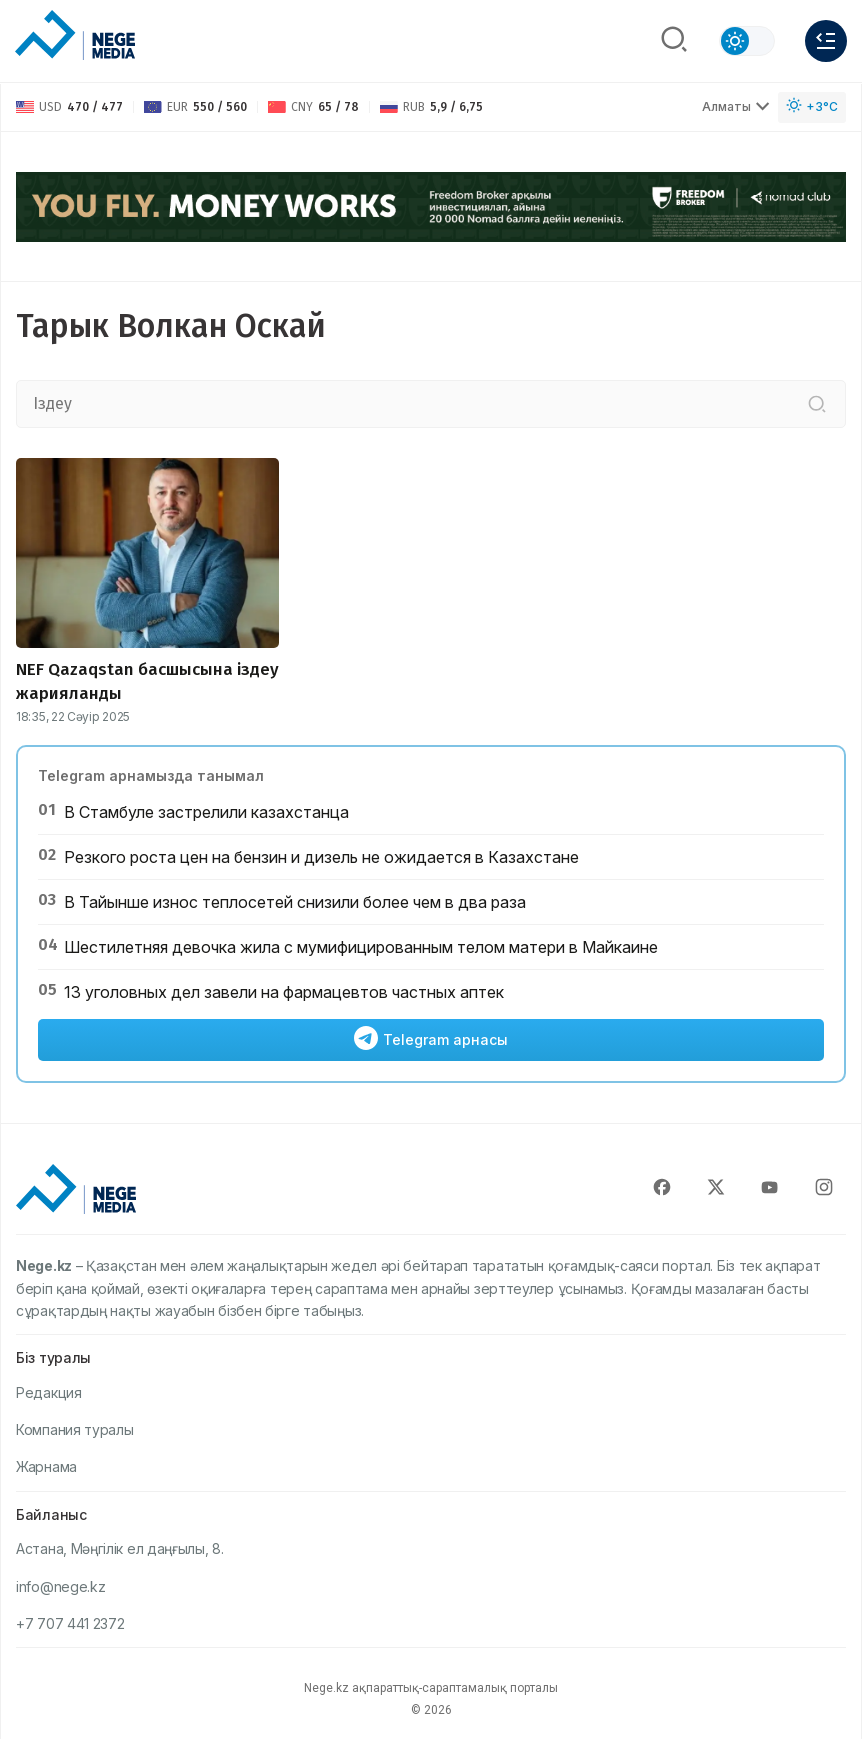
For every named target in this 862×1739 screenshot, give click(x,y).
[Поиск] (674, 41)
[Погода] (812, 107)
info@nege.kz (60, 1586)
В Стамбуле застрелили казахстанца (206, 812)
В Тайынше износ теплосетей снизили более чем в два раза (295, 902)
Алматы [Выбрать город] (736, 106)
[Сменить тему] (747, 41)
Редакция (49, 1392)
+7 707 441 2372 (70, 1623)
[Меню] (826, 41)
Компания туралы (75, 1429)
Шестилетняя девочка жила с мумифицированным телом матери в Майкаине (361, 947)
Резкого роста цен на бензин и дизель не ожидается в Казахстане (321, 857)
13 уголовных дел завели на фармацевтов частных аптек (284, 992)
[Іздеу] (817, 404)
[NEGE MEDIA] (75, 36)
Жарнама (46, 1466)
